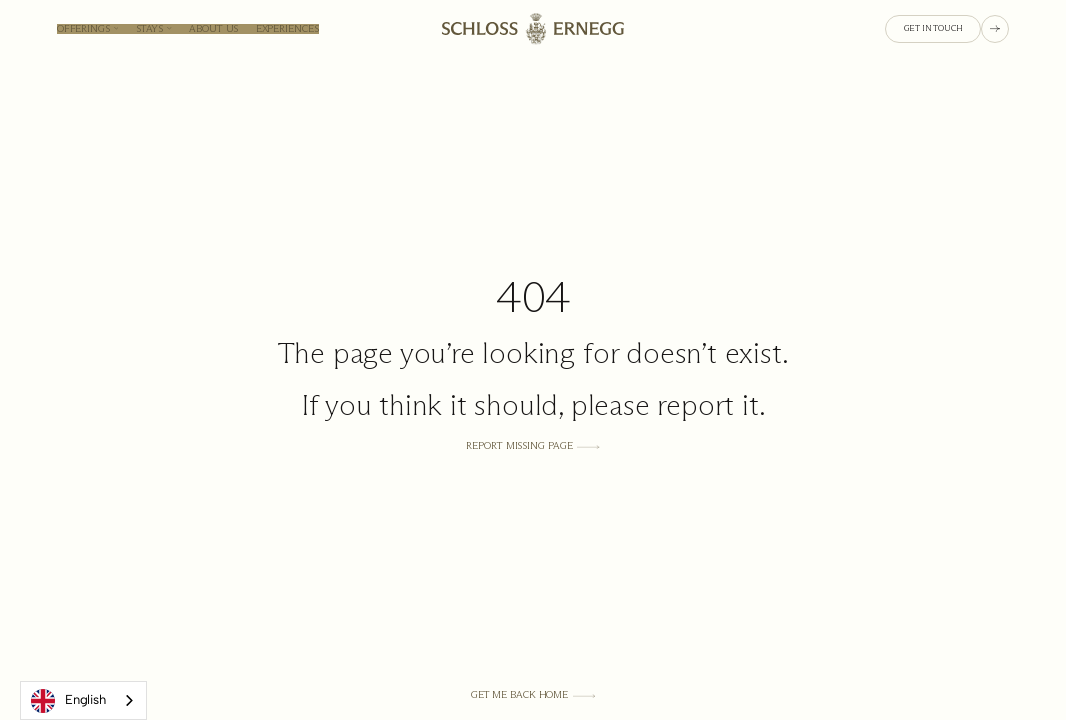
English (68, 701)
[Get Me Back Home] (533, 694)
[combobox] (83, 700)
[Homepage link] (533, 28)
